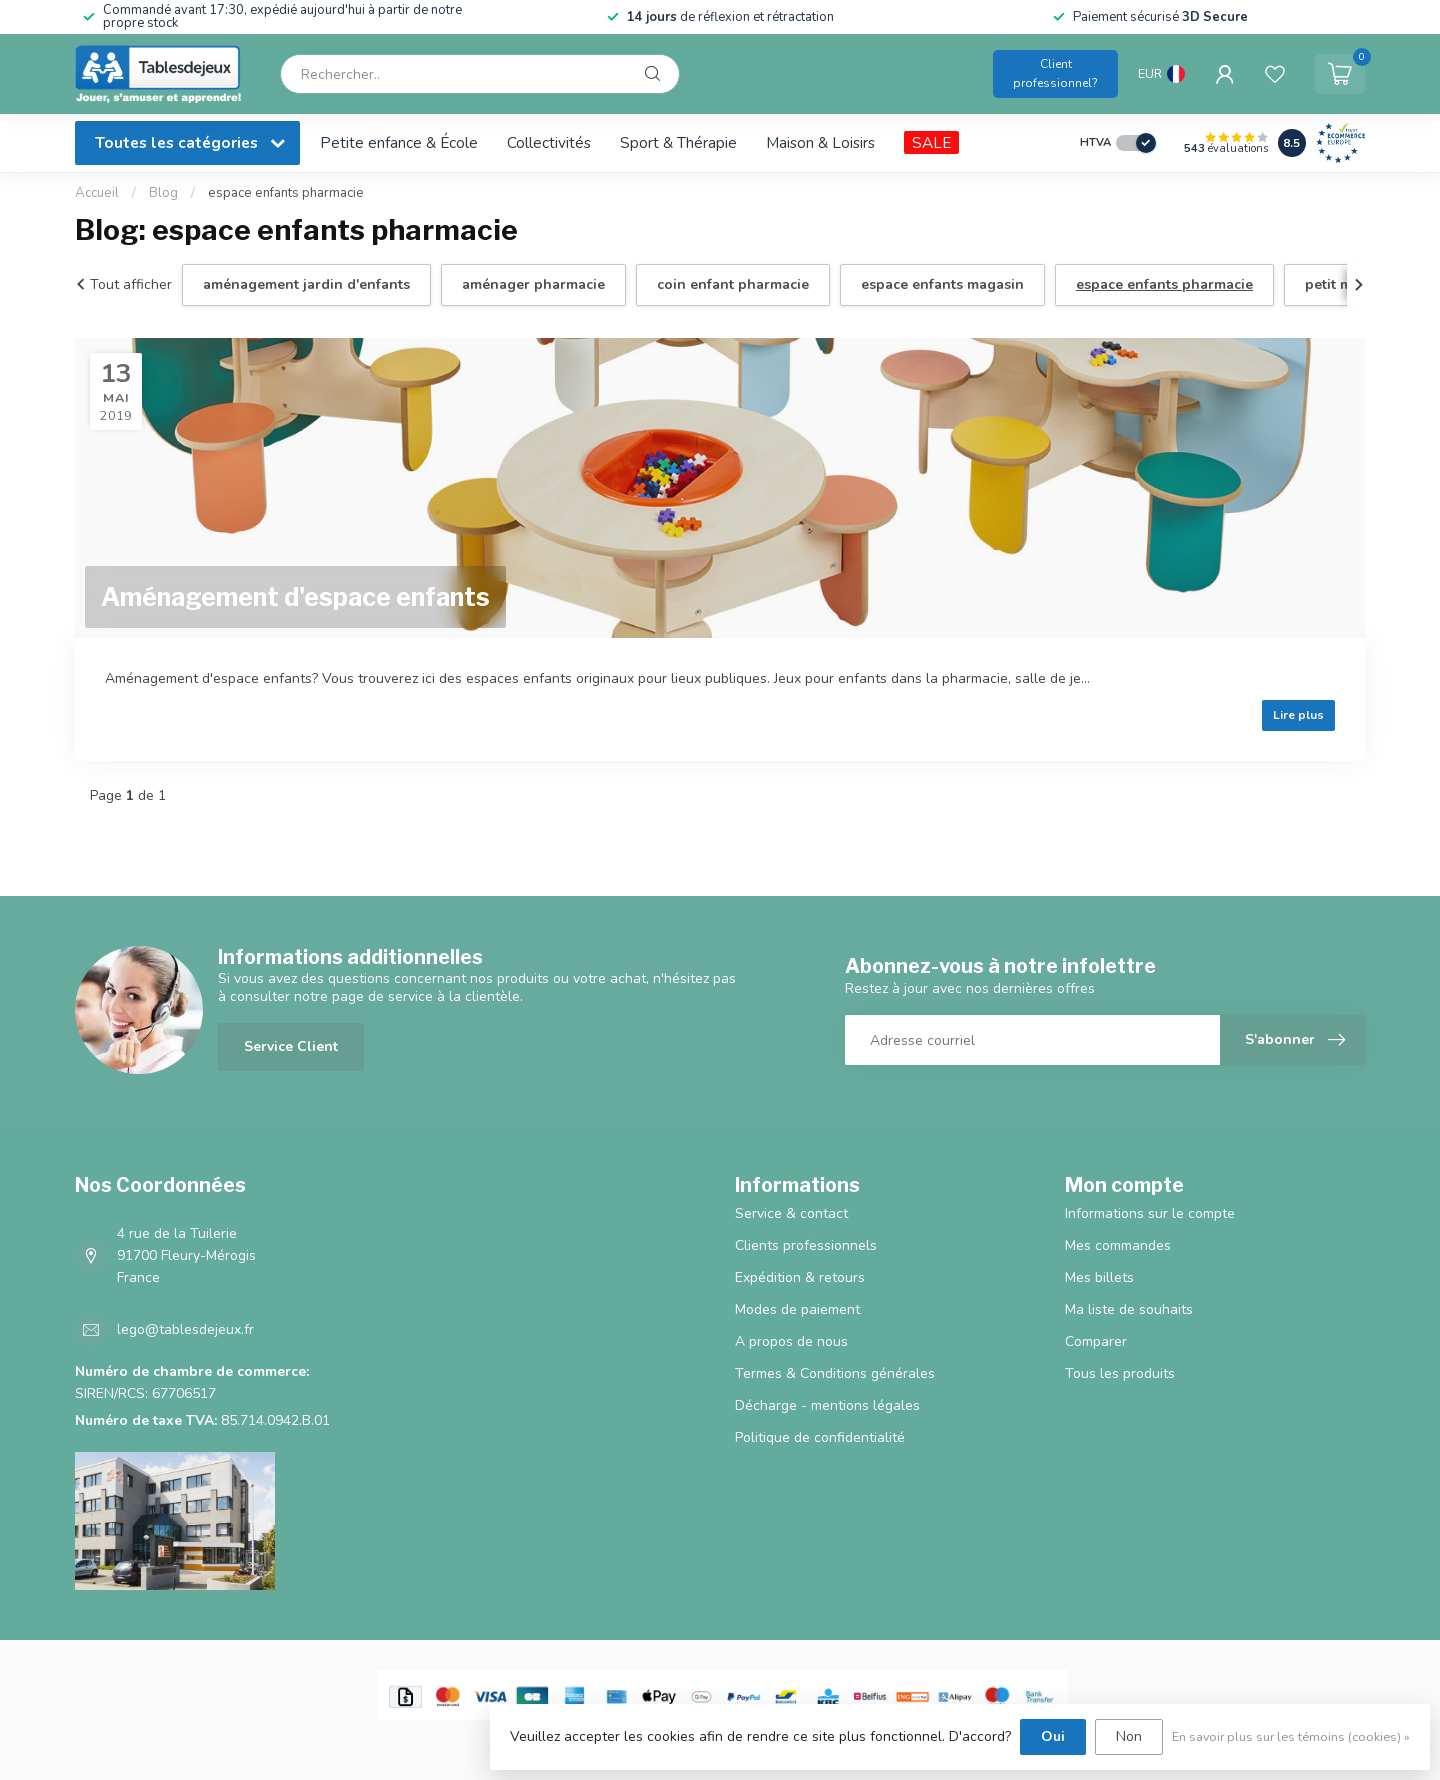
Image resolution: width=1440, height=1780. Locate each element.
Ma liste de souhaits (1129, 1309)
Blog (163, 193)
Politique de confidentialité (820, 1437)
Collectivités (549, 142)
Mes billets (1099, 1277)
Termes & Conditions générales (835, 1373)
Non (1129, 1736)
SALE (931, 142)
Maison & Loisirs (820, 142)
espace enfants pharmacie (286, 193)
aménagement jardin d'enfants (306, 284)
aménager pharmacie (533, 284)
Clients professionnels (806, 1245)
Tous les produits (1120, 1373)
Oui (1053, 1736)
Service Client (291, 1046)
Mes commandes (1118, 1245)
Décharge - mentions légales (827, 1405)
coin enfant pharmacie (733, 284)
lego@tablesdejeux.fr (185, 1329)
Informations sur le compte (1150, 1213)
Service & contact (791, 1213)
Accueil (97, 193)
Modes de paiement (797, 1309)
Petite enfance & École (399, 142)
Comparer (1096, 1341)
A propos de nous (791, 1341)
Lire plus (1298, 715)
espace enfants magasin (942, 284)
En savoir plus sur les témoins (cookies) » (1291, 1736)
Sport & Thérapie (678, 142)
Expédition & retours (800, 1277)
